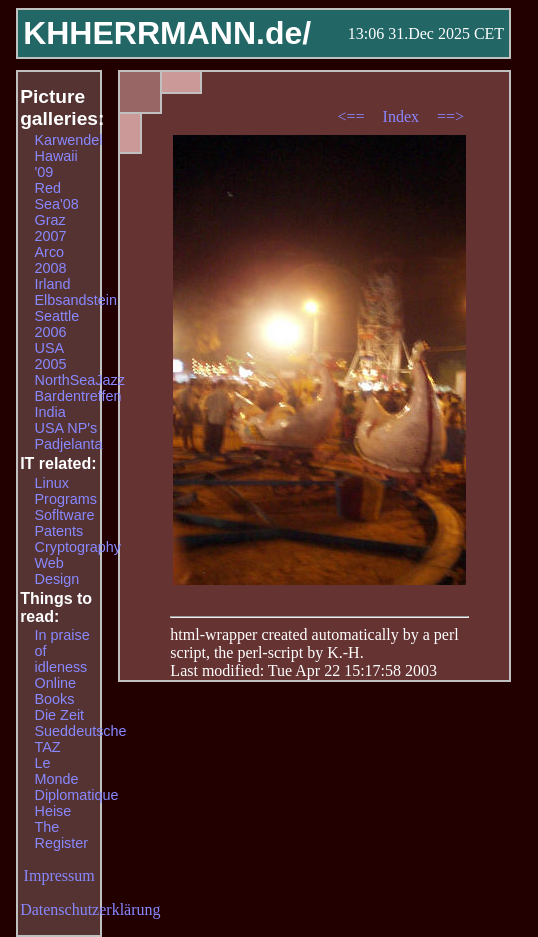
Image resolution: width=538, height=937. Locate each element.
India (50, 412)
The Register (62, 835)
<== (353, 116)
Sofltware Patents (65, 523)
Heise (53, 811)
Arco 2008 (51, 260)
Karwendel (69, 140)
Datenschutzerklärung (90, 909)
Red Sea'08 (57, 196)
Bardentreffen (78, 396)
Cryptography (78, 547)
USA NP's (66, 428)
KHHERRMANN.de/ (167, 33)
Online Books (56, 691)
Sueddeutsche (81, 731)
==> (450, 116)
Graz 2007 (51, 228)
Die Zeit (60, 715)
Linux (52, 483)
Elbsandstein (76, 300)
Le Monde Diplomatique (77, 779)
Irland (53, 284)
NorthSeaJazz (80, 380)
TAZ (48, 747)
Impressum (59, 875)
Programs (66, 499)
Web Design (57, 571)
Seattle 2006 (57, 324)
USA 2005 (51, 356)
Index (403, 116)
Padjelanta (69, 444)
